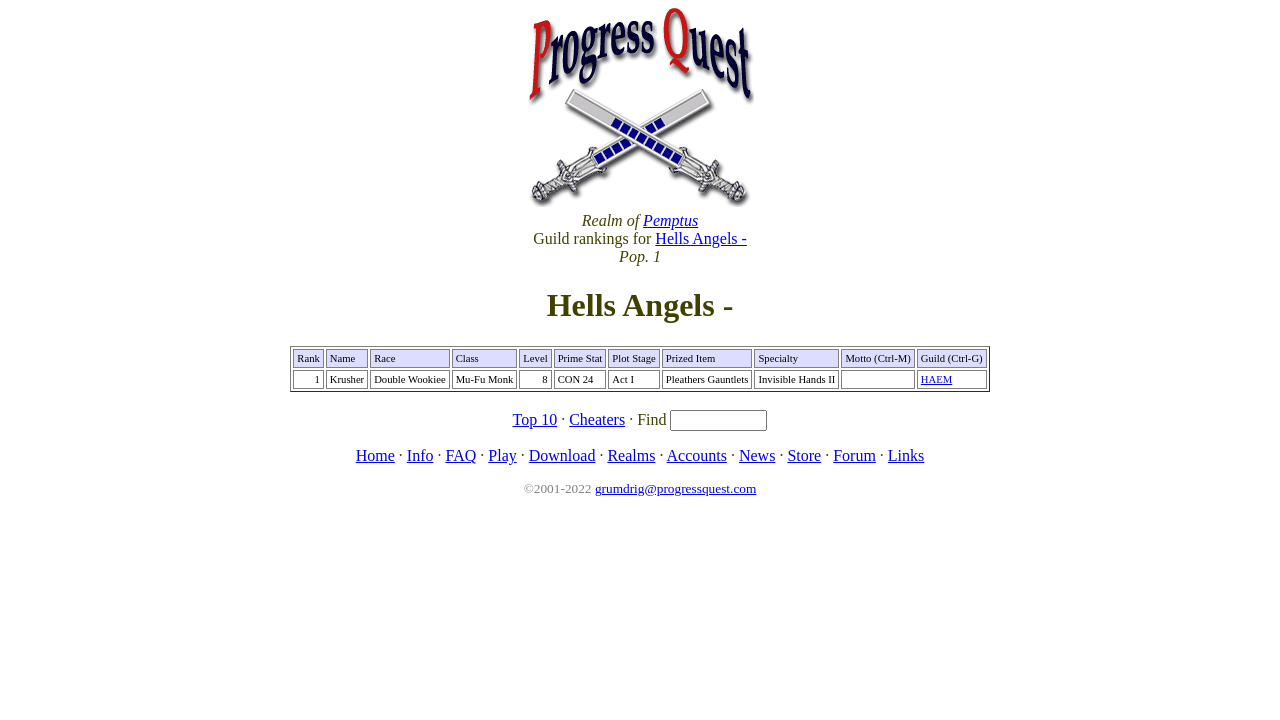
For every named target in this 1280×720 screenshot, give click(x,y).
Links (906, 455)
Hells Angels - (701, 238)
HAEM (936, 379)
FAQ (460, 455)
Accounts (697, 455)
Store (804, 455)
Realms (631, 455)
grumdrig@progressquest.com (675, 488)
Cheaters (597, 419)
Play (502, 455)
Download (562, 455)
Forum (854, 455)
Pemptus (670, 220)
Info (420, 455)
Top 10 (535, 419)
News (757, 455)
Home (375, 455)
